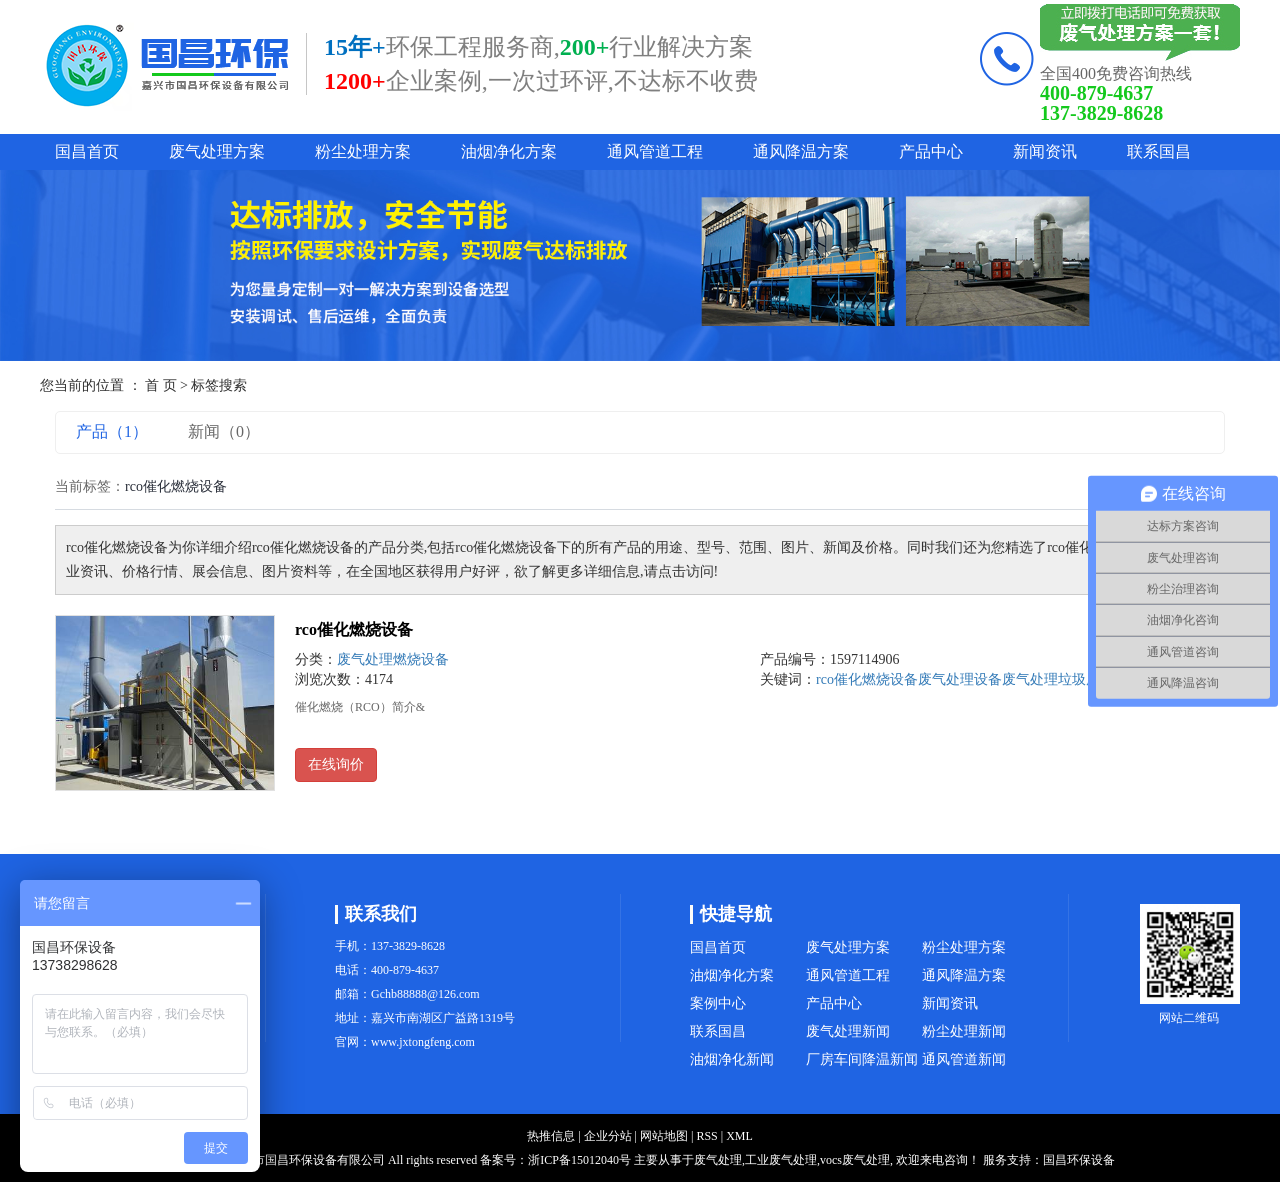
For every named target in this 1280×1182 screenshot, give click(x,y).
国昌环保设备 (1079, 1160)
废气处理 (1030, 679)
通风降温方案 (801, 151)
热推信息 (551, 1136)
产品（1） (112, 431)
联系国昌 (1159, 151)
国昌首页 (87, 151)
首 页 (161, 385)
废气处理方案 (217, 151)
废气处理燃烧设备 (393, 659)
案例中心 (718, 1003)
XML (739, 1136)
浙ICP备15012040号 (579, 1160)
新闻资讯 (1045, 151)
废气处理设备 (960, 679)
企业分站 (608, 1136)
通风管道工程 (655, 151)
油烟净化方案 (509, 151)
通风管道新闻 (964, 1059)
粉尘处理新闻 (964, 1031)
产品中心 (931, 151)
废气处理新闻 (848, 1031)
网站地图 (664, 1136)
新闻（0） (224, 431)
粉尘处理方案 (363, 151)
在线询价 (336, 764)
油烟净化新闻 (732, 1059)
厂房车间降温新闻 (862, 1059)
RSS (706, 1136)
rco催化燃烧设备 (354, 629)
